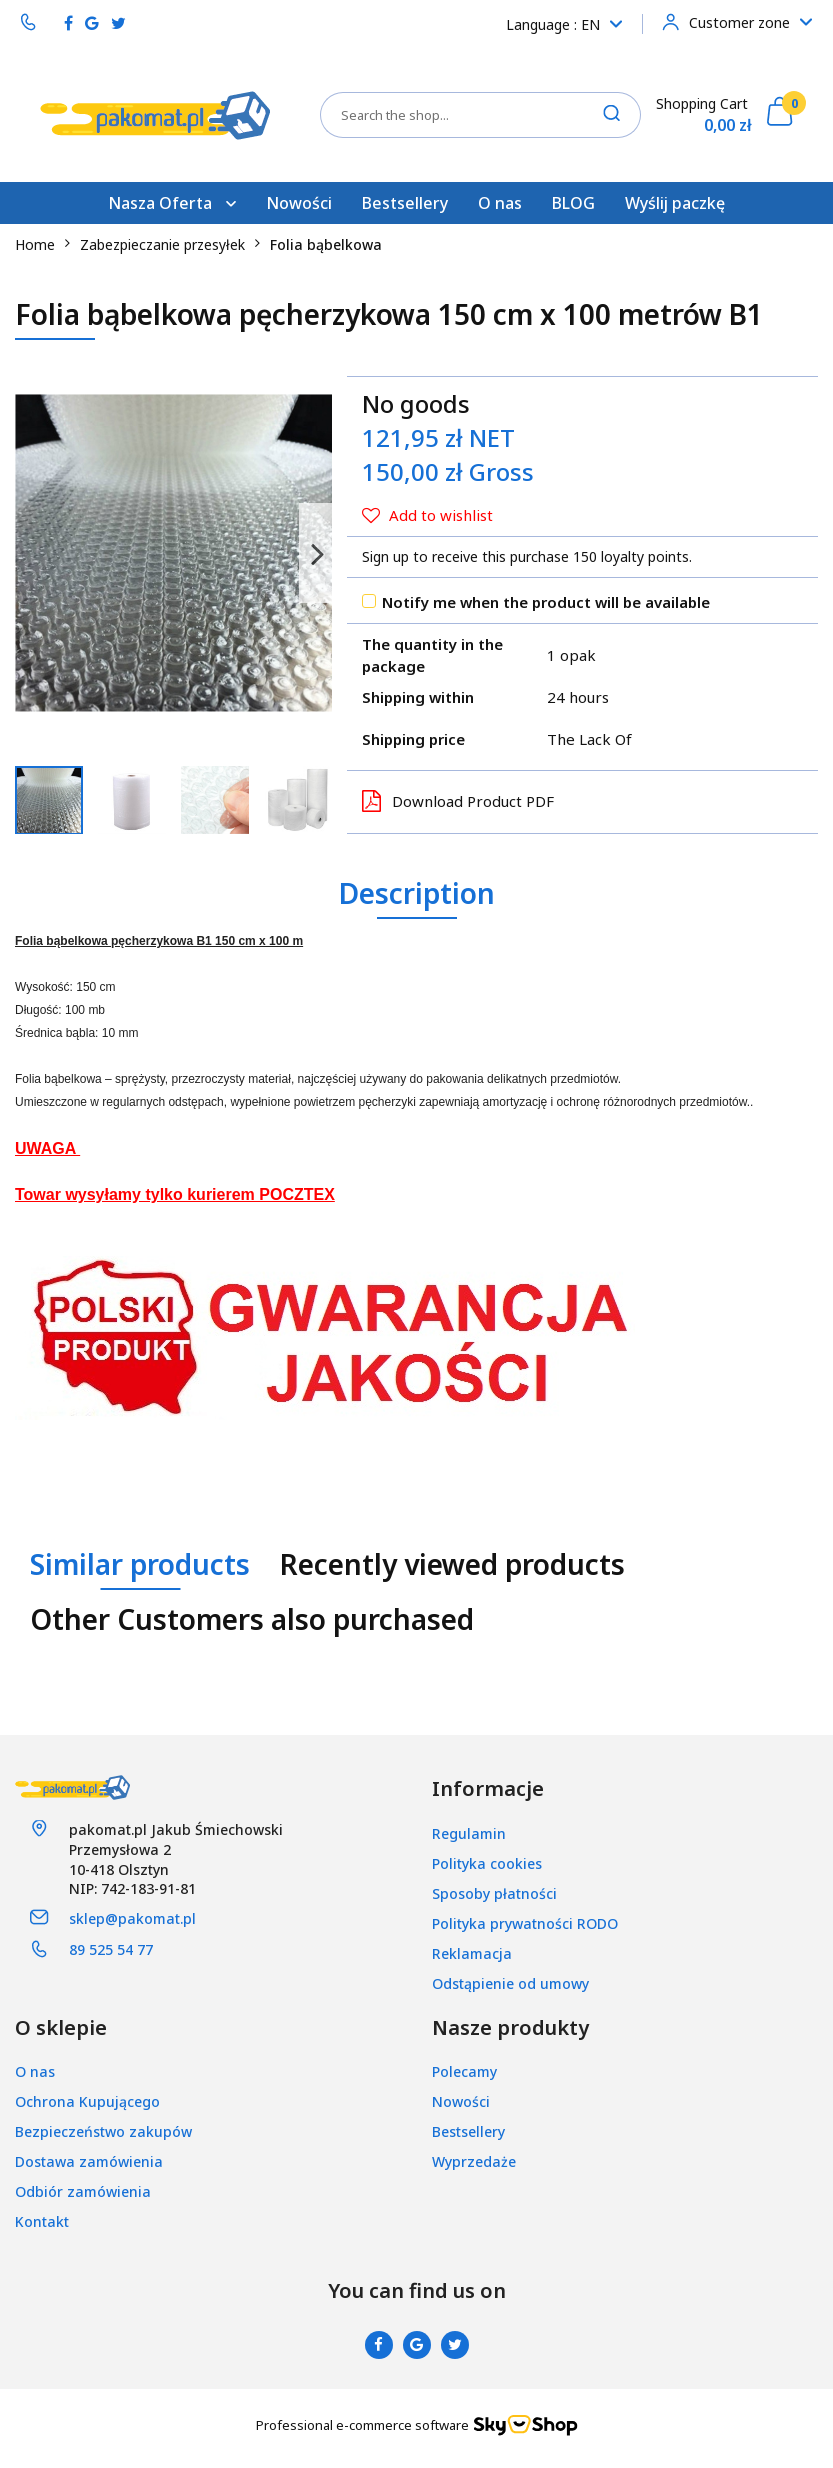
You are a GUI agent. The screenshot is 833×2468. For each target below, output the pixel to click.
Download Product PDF (458, 801)
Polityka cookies (487, 1863)
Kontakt (42, 2221)
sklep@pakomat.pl (132, 1918)
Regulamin (469, 1833)
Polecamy (464, 2071)
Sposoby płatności (494, 1893)
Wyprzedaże (474, 2161)
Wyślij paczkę (675, 203)
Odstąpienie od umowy (510, 1983)
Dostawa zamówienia (89, 2161)
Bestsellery (405, 203)
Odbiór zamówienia (83, 2191)
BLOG (573, 203)
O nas (500, 203)
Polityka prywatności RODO (525, 1923)
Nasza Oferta (172, 203)
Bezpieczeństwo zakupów (103, 2131)
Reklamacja (472, 1953)
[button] (488, 1789)
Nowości (299, 203)
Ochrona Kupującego (87, 2101)
